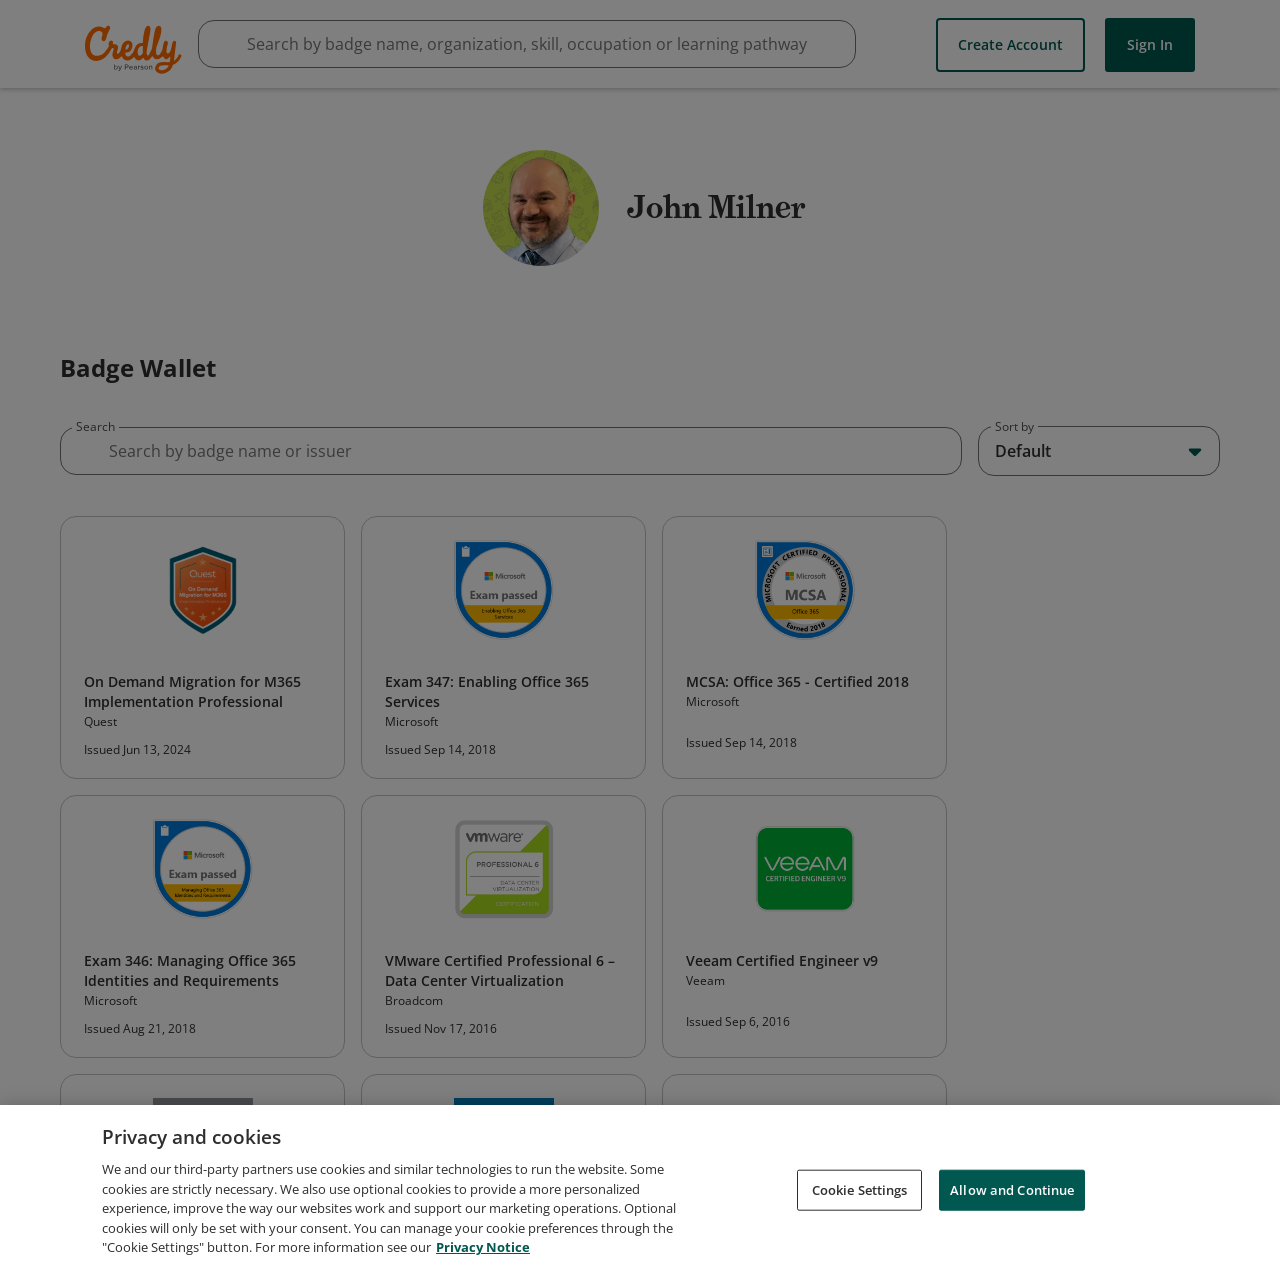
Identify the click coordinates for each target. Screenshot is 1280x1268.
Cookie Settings (860, 1191)
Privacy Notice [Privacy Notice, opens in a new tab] (483, 1249)
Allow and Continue (1012, 1191)
